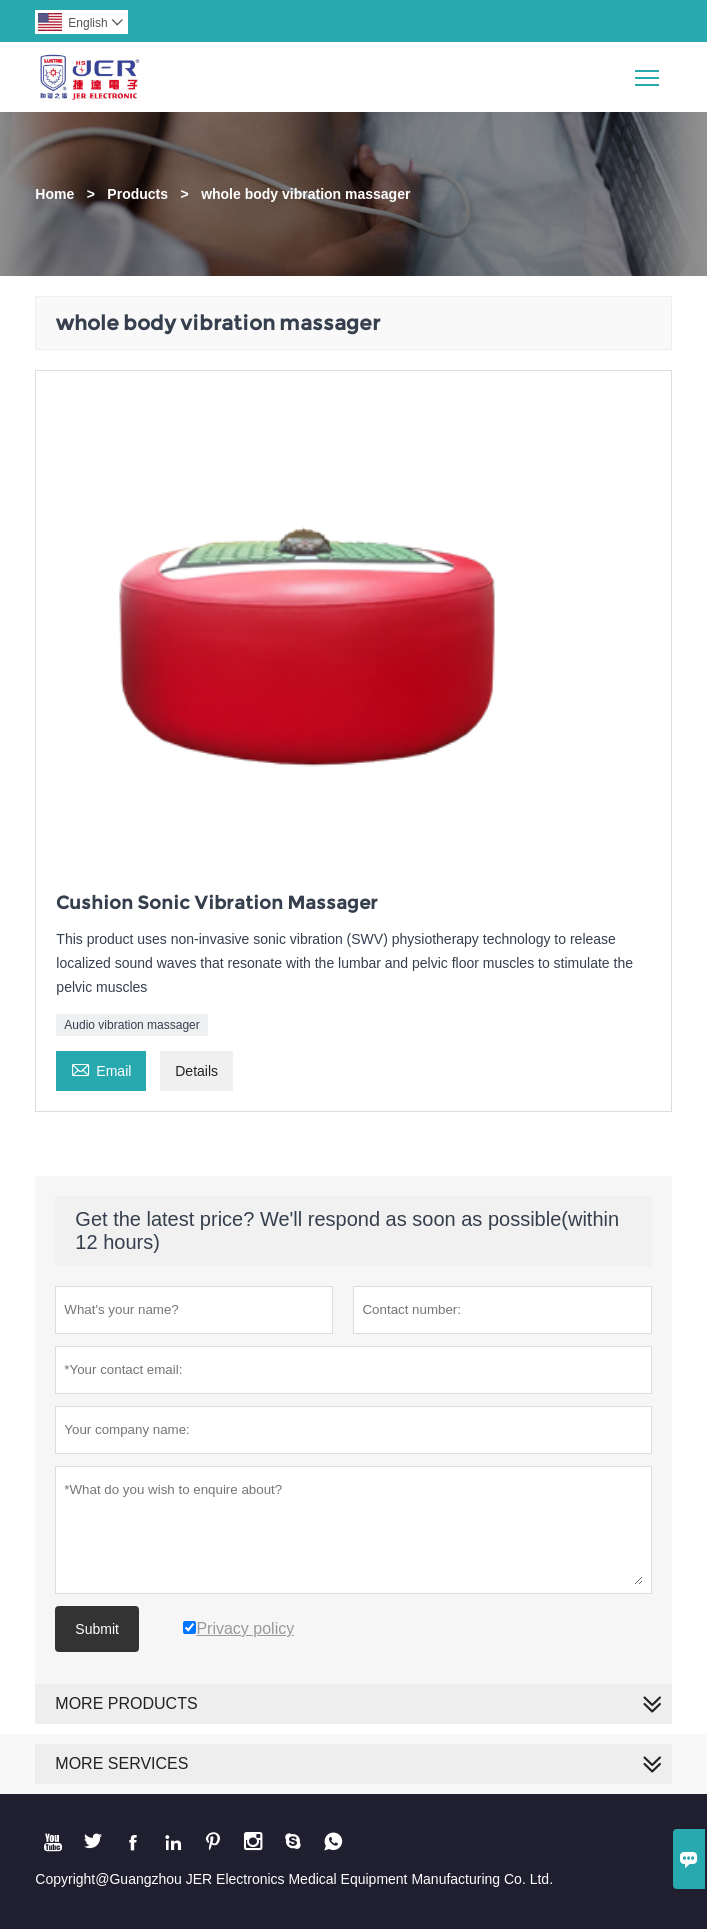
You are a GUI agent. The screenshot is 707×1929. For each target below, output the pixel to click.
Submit (97, 1629)
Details (196, 1071)
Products (137, 194)
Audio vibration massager (131, 1025)
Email (101, 1068)
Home (54, 194)
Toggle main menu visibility (648, 70)
